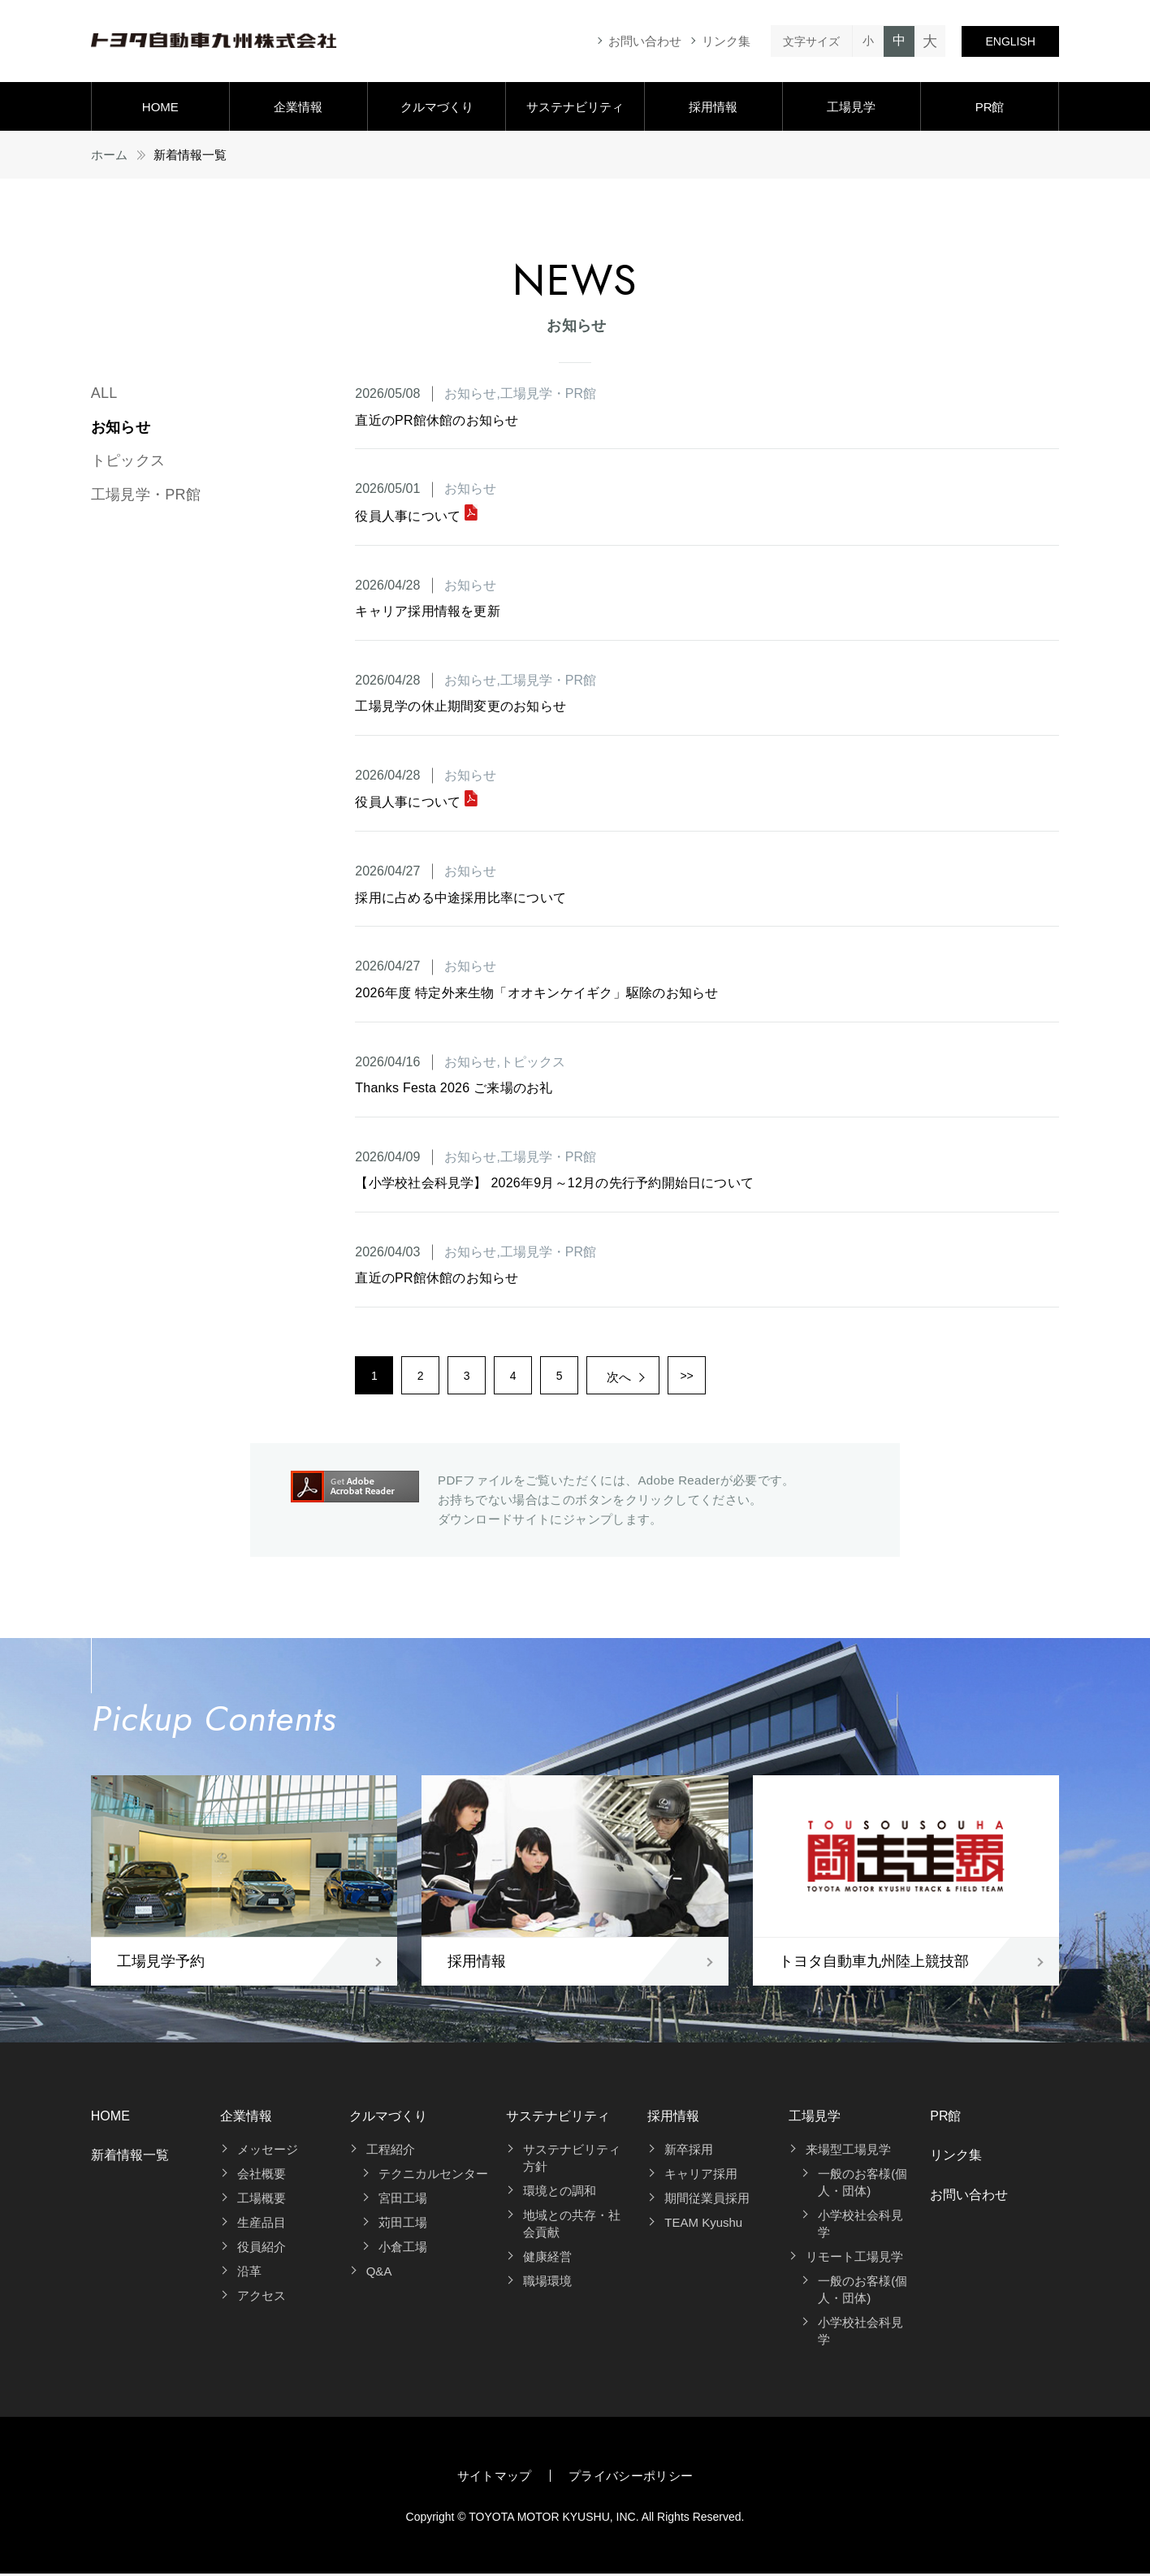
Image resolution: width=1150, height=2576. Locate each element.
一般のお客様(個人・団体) (862, 2184)
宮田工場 (402, 2200)
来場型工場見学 (848, 2152)
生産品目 (261, 2225)
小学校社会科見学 (860, 2226)
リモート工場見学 (854, 2259)
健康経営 (547, 2259)
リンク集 (726, 41)
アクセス (261, 2298)
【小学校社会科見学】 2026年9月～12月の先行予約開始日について (554, 1183)
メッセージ (267, 2152)
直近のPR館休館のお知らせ (436, 420)
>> (708, 1376)
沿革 (249, 2273)
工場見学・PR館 (146, 494)
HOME (160, 107)
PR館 (990, 107)
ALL (104, 393)
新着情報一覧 (130, 2157)
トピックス (128, 460)
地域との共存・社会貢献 (571, 2226)
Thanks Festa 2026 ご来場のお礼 (453, 1088)
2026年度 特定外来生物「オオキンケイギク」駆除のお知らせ (536, 993)
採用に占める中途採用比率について (460, 898)
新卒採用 (688, 2152)
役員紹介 (261, 2249)
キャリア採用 (700, 2176)
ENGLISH (1010, 41)
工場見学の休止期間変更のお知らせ (460, 706)
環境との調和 (559, 2193)
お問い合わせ (644, 41)
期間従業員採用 (707, 2200)
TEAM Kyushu (703, 2225)
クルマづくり (436, 107)
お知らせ (120, 427)
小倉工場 (402, 2249)
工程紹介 (390, 2152)
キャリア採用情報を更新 (427, 611)
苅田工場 (402, 2225)
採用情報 (713, 107)
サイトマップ (494, 2478)
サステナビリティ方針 (571, 2160)
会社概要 (261, 2176)
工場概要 (261, 2200)
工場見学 (851, 107)
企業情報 (298, 107)
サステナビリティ (575, 107)
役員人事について (416, 516)
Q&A (379, 2273)
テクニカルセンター (433, 2176)
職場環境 (547, 2283)
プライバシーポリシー (631, 2478)
